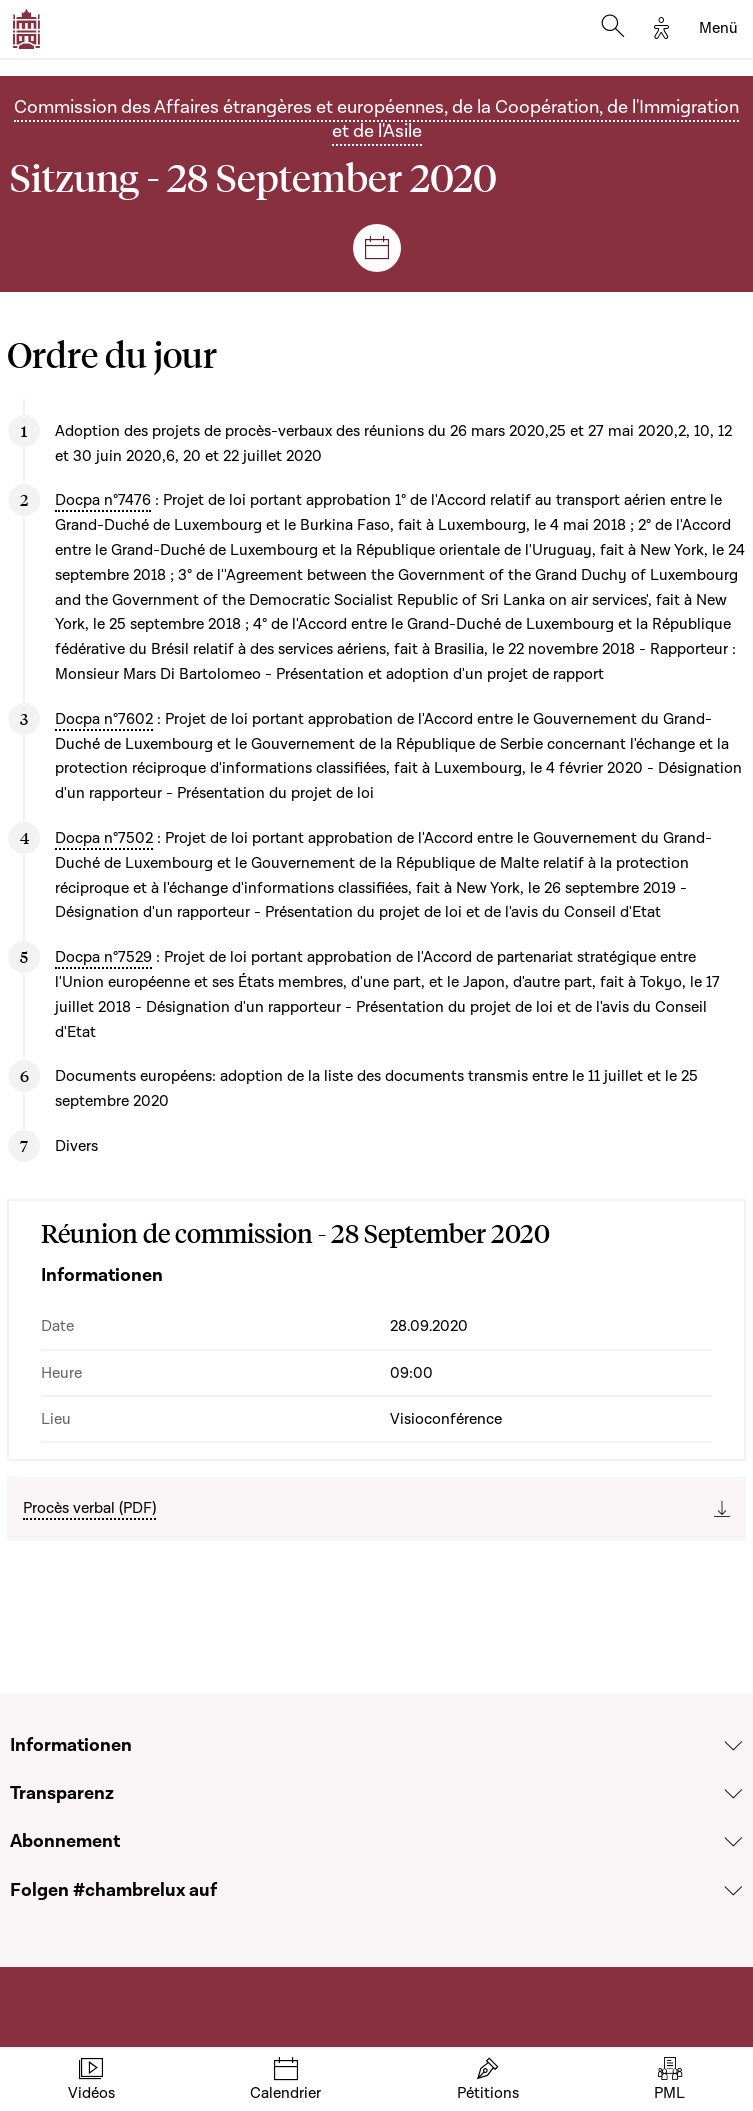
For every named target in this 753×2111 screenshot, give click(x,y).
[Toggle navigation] (718, 29)
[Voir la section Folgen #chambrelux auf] (733, 1891)
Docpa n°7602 (104, 719)
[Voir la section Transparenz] (733, 1794)
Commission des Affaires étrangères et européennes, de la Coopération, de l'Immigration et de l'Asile (376, 119)
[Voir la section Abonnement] (733, 1842)
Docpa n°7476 (103, 500)
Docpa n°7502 (104, 838)
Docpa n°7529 (103, 957)
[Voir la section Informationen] (733, 1746)
